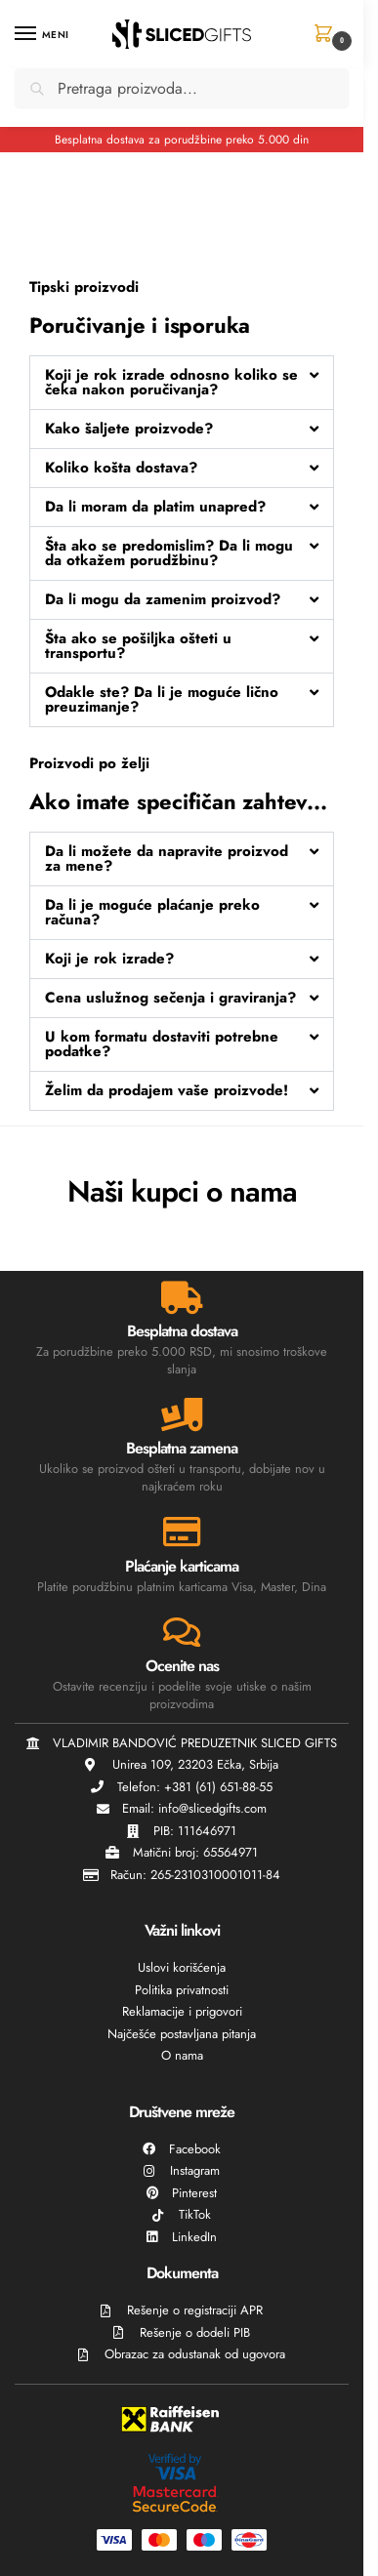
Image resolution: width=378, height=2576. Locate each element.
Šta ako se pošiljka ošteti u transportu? (138, 646)
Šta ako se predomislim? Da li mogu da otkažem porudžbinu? (169, 553)
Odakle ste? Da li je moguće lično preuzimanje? (161, 699)
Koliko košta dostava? (121, 467)
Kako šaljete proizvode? (129, 428)
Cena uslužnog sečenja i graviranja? (170, 997)
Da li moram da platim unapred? (155, 506)
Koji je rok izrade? (109, 958)
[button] (327, 35)
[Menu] (44, 34)
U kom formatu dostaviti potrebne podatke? (161, 1044)
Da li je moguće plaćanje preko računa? (152, 912)
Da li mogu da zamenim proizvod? (162, 599)
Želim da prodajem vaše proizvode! (166, 1090)
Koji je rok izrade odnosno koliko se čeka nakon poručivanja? (171, 382)
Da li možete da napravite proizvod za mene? (166, 858)
